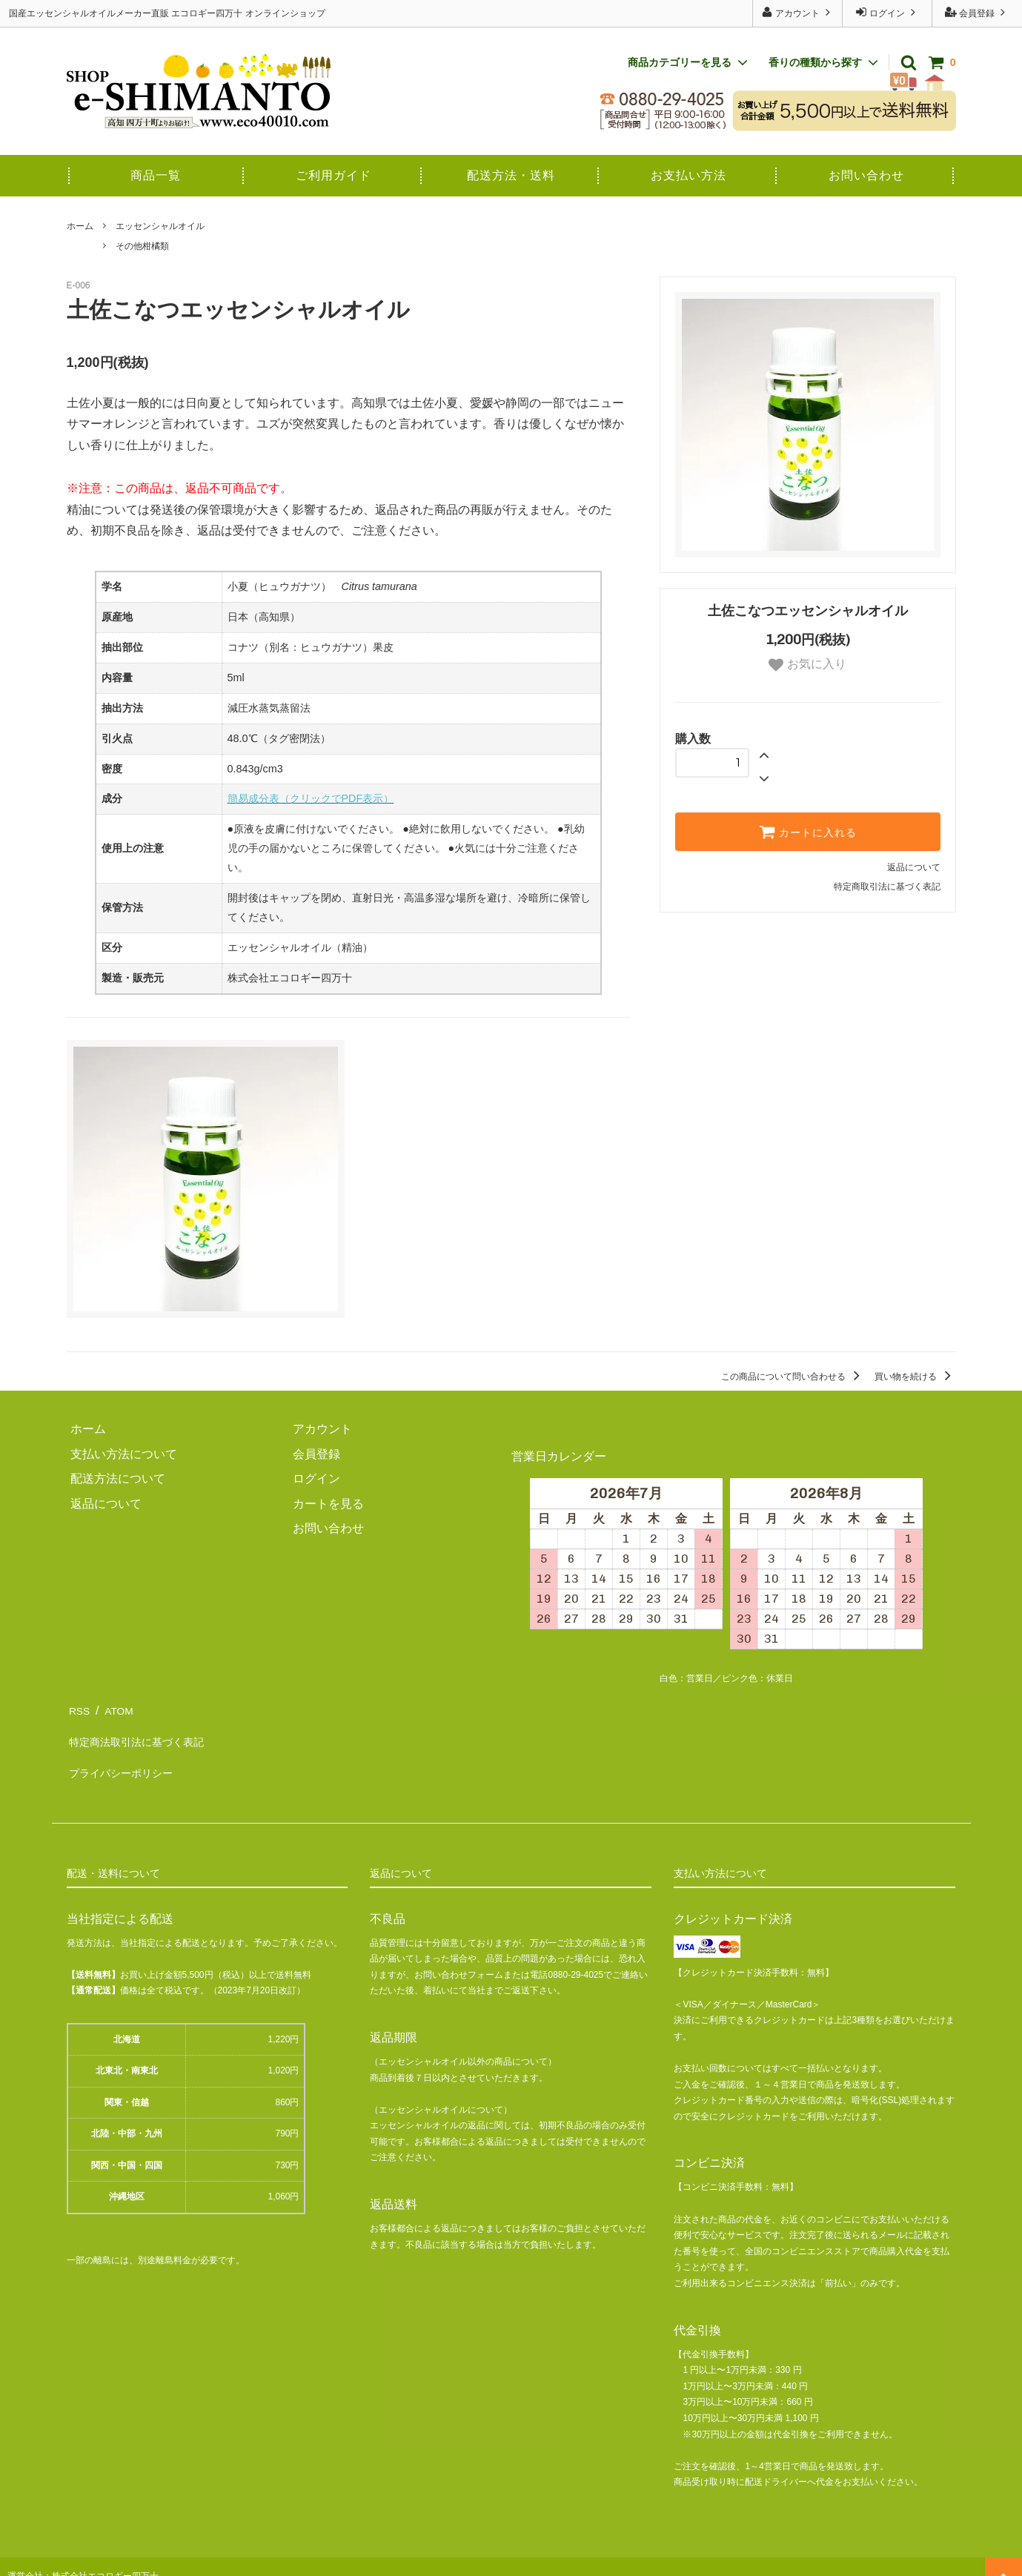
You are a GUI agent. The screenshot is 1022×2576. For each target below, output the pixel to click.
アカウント (797, 12)
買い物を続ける (915, 1376)
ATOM (116, 1708)
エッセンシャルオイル (160, 226)
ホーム (80, 226)
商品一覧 (155, 175)
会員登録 (977, 12)
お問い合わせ (866, 175)
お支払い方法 (688, 175)
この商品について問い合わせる (792, 1376)
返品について (913, 867)
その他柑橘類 (142, 246)
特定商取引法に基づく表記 (887, 886)
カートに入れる (808, 832)
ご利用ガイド (333, 175)
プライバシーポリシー (126, 1758)
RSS (79, 1708)
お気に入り (807, 665)
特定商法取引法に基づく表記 (144, 1732)
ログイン (887, 12)
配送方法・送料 (511, 175)
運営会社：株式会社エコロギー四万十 (83, 2557)
